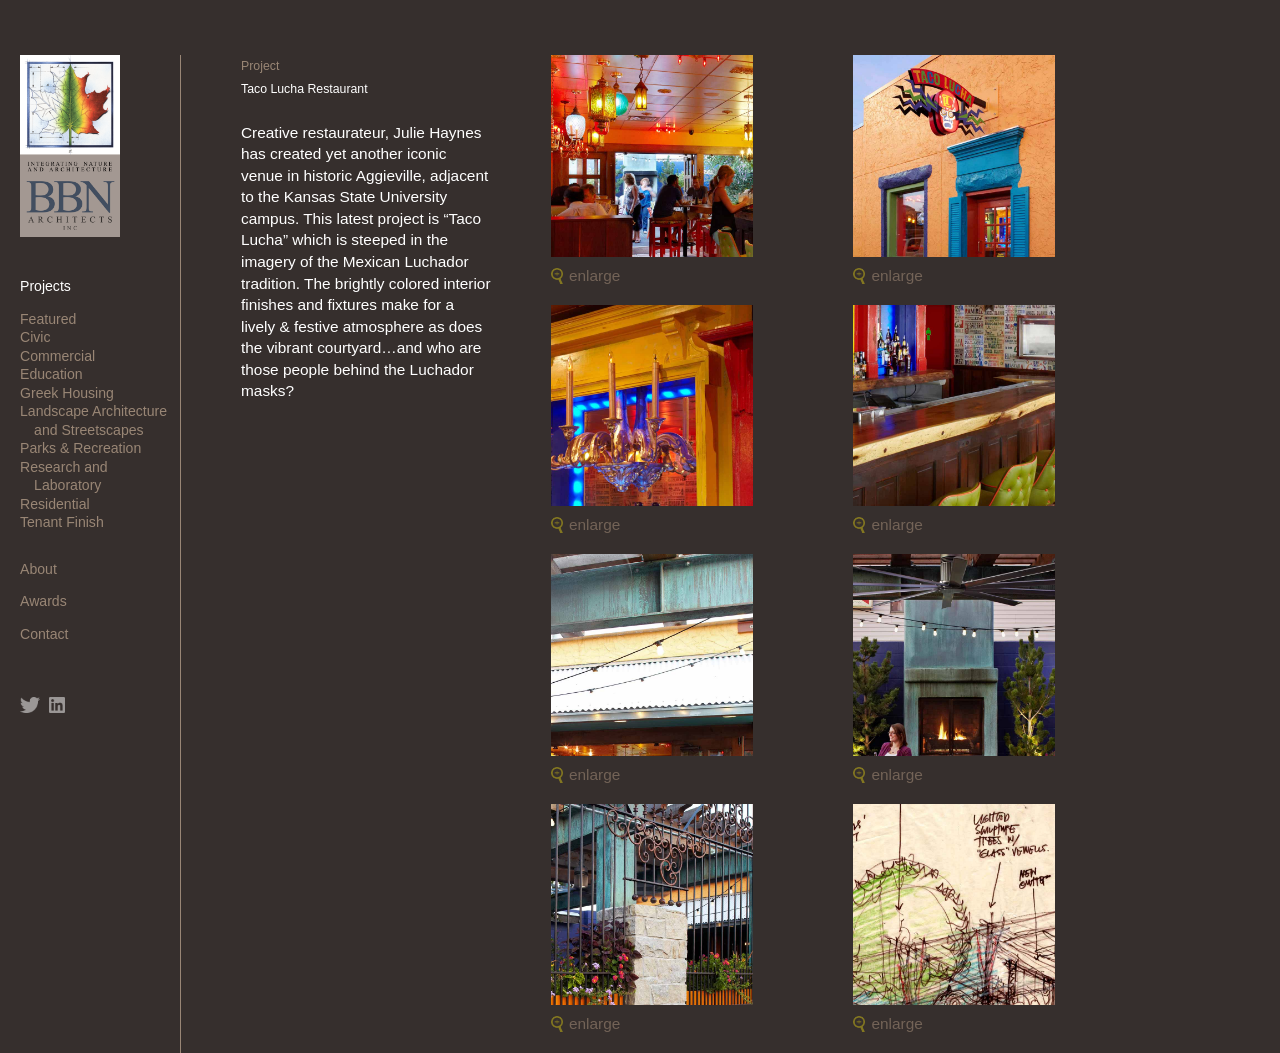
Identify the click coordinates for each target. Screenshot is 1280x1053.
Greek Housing (74, 393)
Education (58, 374)
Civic (42, 337)
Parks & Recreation (87, 448)
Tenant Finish (69, 522)
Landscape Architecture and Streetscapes (100, 420)
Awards (50, 601)
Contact (51, 634)
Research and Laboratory (71, 476)
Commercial (64, 356)
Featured (55, 319)
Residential (62, 504)
